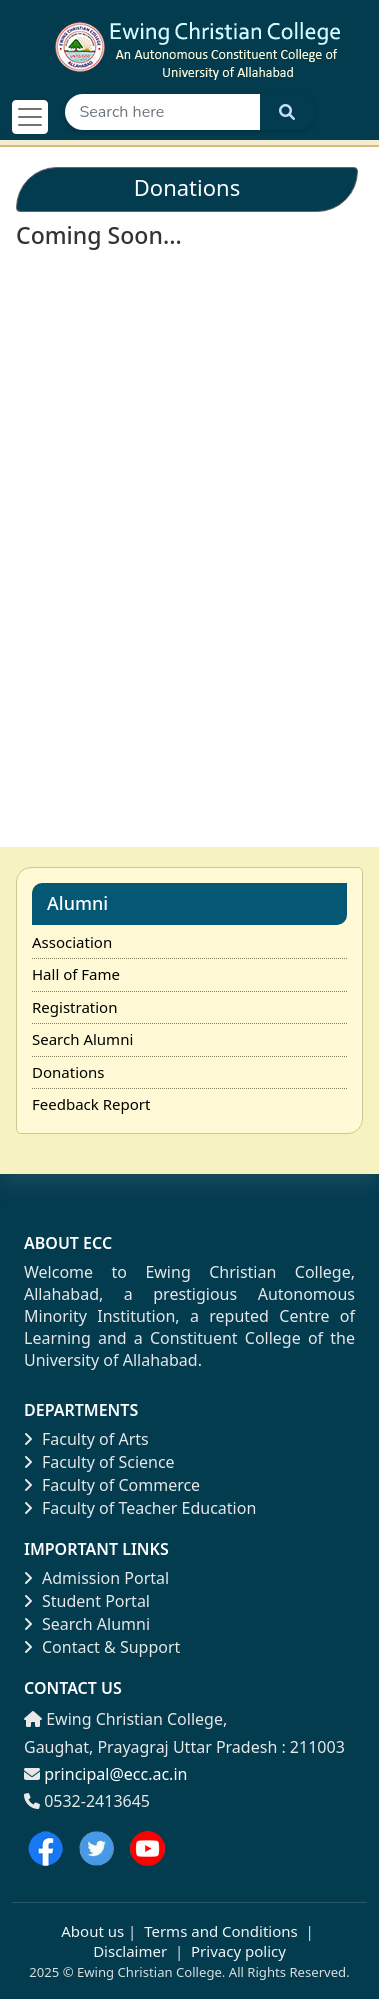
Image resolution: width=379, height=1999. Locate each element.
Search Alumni (82, 1039)
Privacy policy (236, 1951)
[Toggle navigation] (30, 117)
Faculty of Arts (86, 1439)
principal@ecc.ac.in (115, 1774)
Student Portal (87, 1601)
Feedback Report (91, 1104)
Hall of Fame (76, 974)
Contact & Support (102, 1647)
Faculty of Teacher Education (140, 1508)
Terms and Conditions (221, 1931)
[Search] (162, 112)
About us (92, 1931)
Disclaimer (130, 1951)
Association (72, 942)
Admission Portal (96, 1578)
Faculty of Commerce (112, 1485)
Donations (68, 1072)
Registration (74, 1007)
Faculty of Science (99, 1462)
